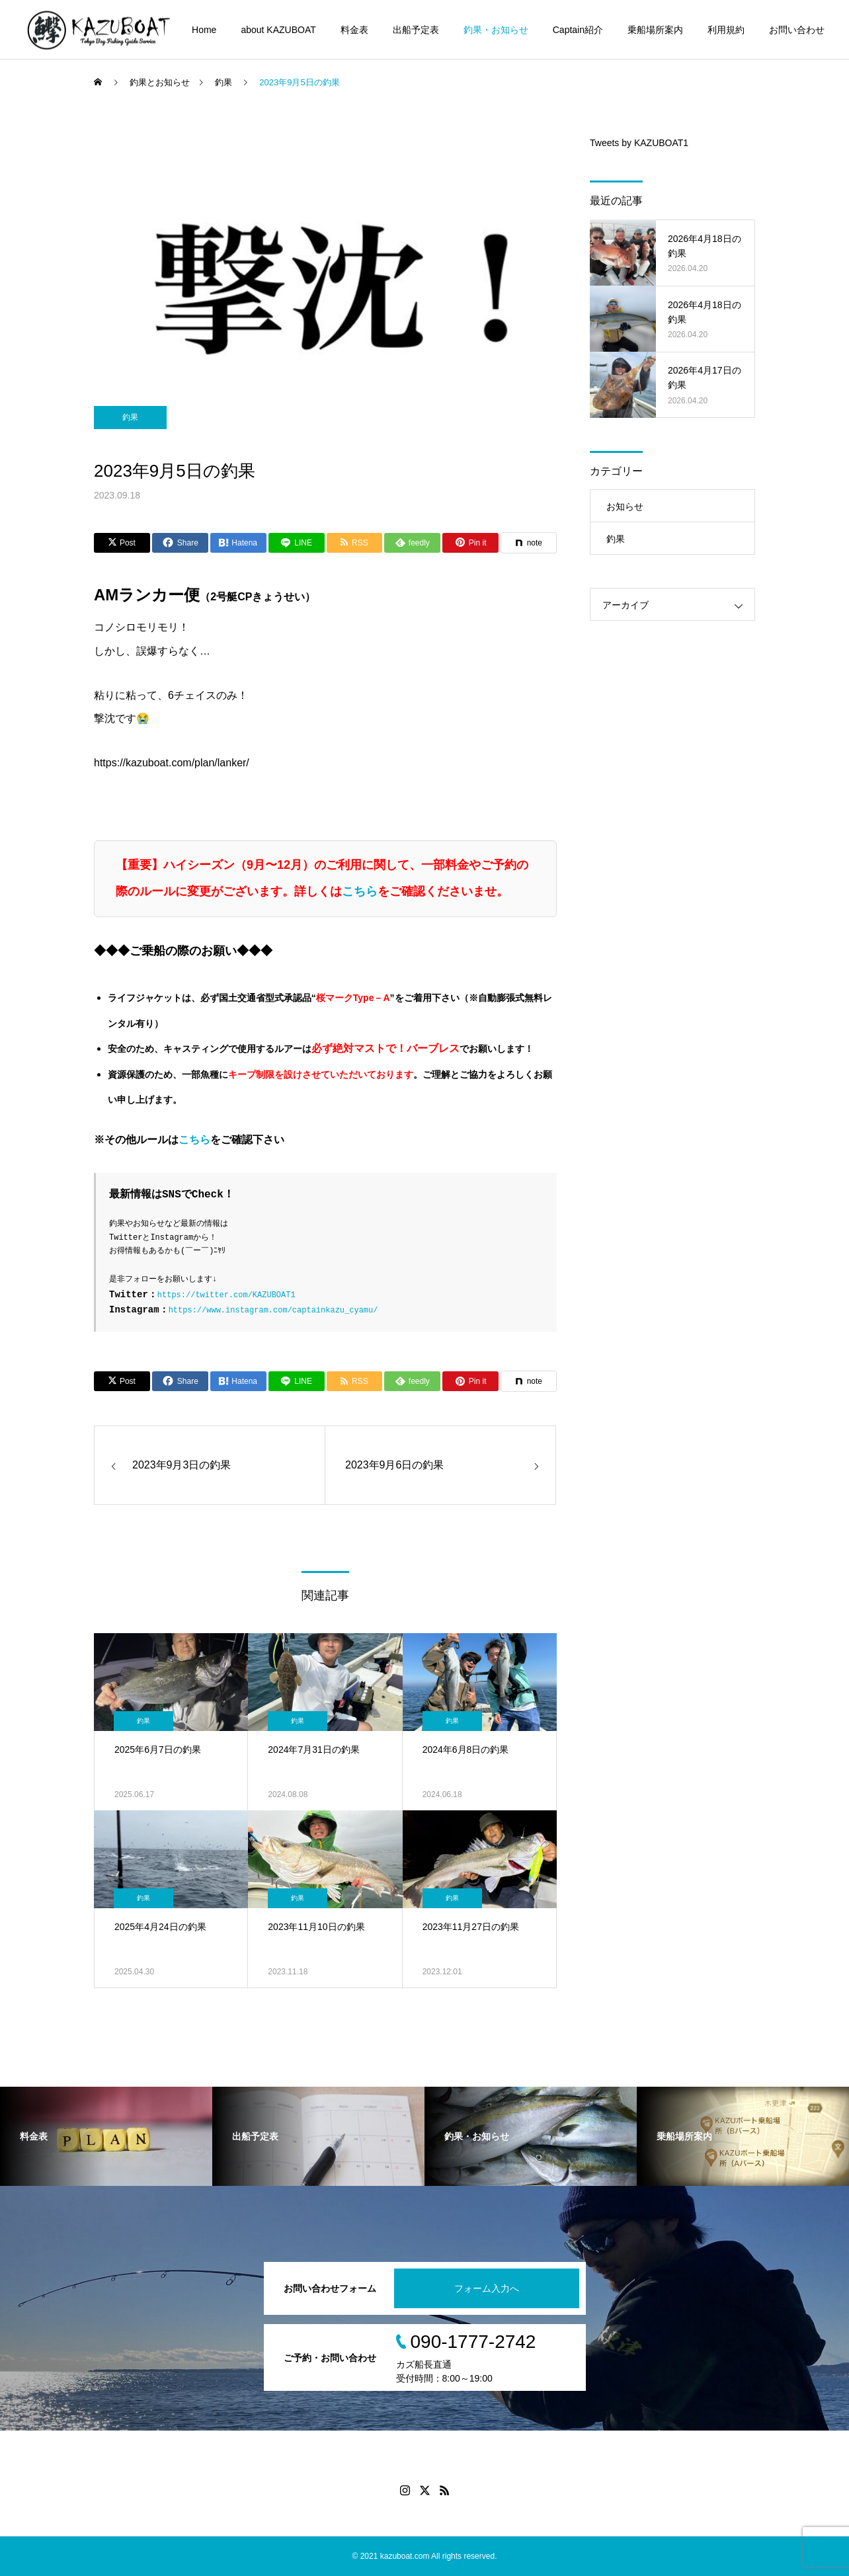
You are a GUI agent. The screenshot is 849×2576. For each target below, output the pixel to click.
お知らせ (624, 506)
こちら (360, 891)
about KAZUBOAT (278, 29)
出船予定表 (416, 29)
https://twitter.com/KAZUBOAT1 (226, 1295)
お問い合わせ (797, 29)
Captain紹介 (578, 29)
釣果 (130, 417)
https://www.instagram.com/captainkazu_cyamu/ (273, 1310)
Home (204, 29)
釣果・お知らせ (496, 29)
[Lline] (296, 543)
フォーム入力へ (486, 2288)
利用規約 (726, 29)
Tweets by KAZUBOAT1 (639, 143)
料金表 (354, 29)
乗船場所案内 (655, 29)
